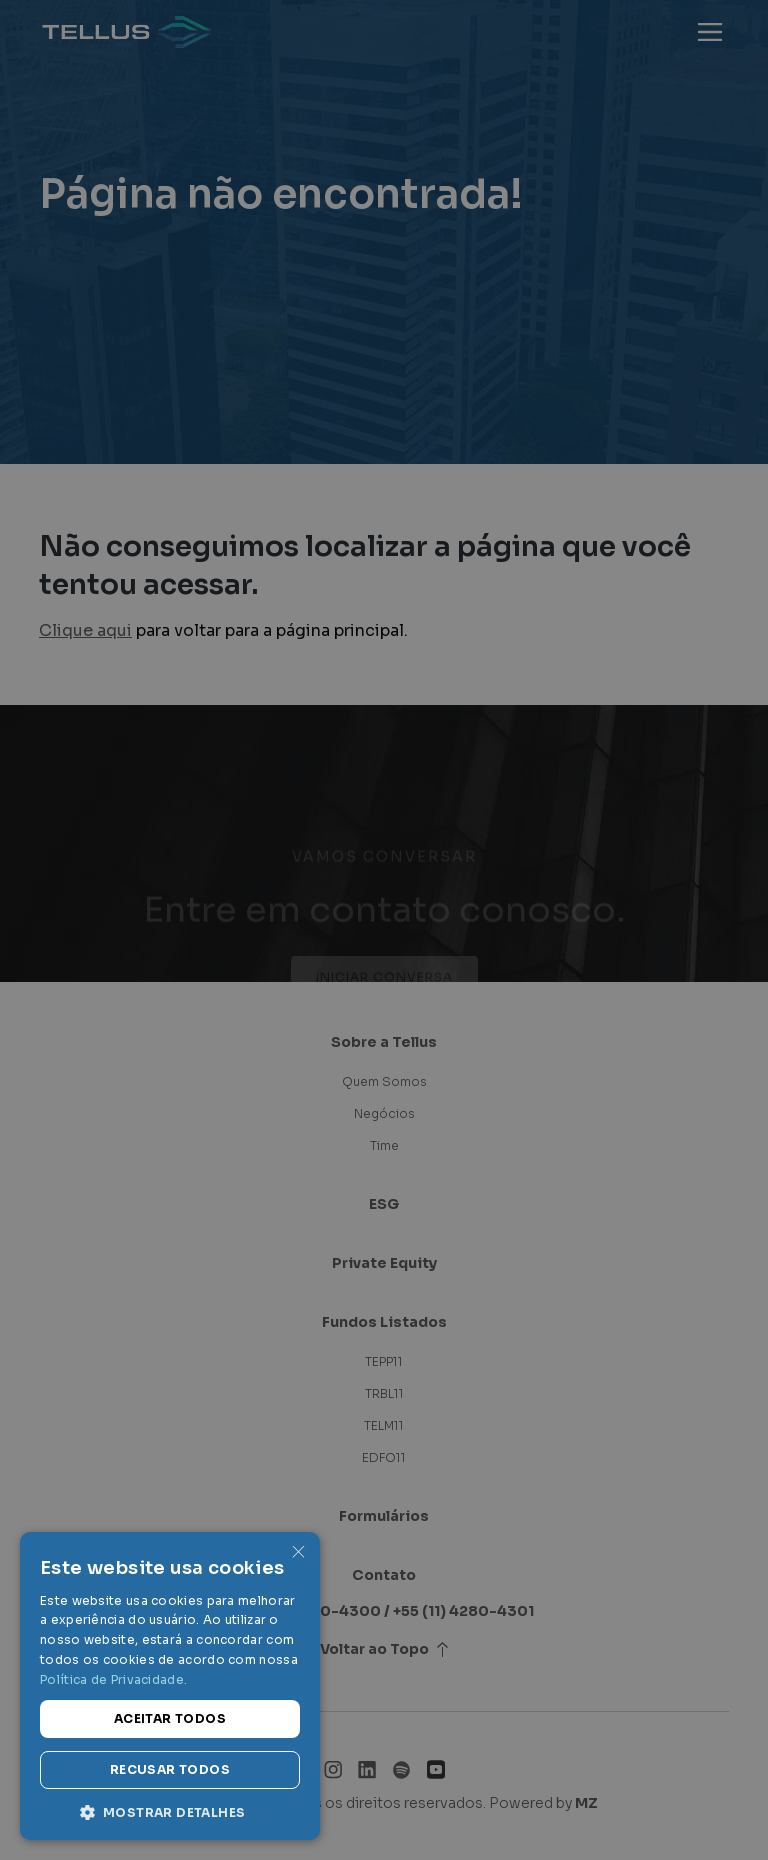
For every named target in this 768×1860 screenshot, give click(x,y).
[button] (170, 1811)
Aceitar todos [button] (170, 1718)
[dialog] (384, 930)
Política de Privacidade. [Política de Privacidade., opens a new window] (113, 1679)
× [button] (297, 1553)
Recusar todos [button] (170, 1769)
